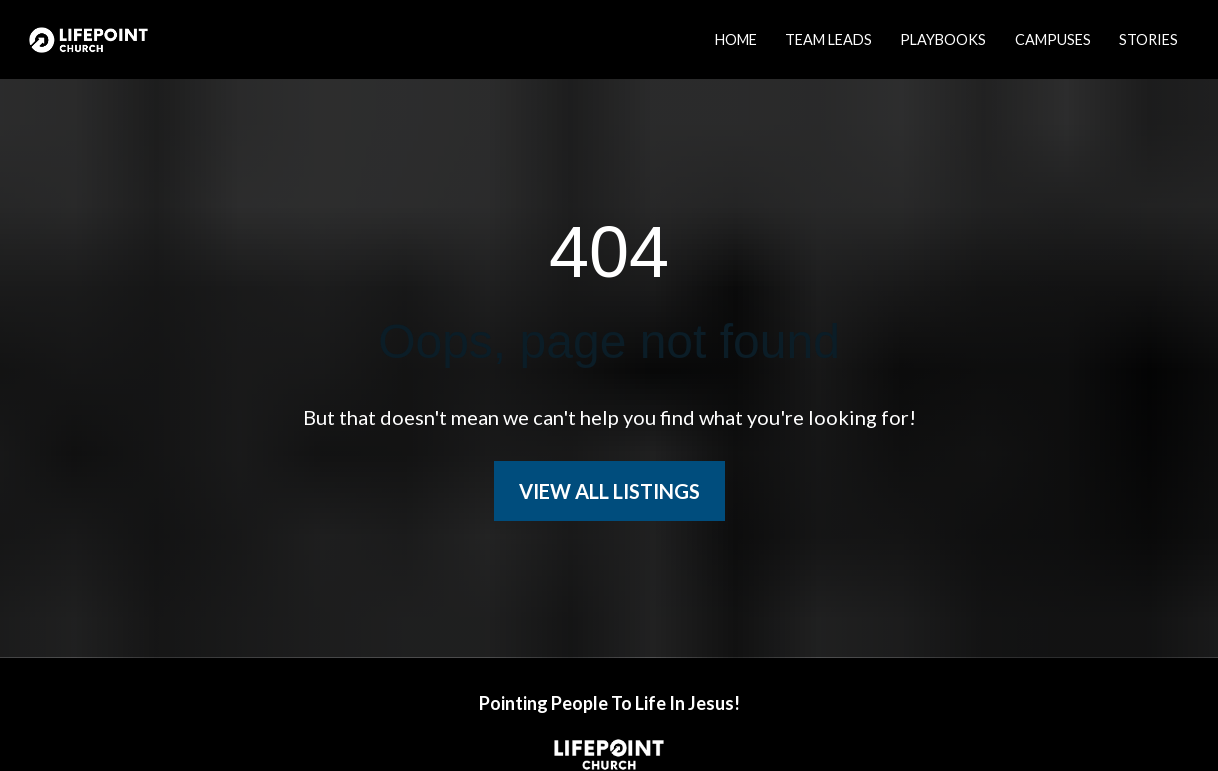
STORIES (1148, 39)
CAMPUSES (1053, 39)
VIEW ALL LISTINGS (609, 483)
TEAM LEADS (828, 39)
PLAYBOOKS (943, 39)
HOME (736, 39)
